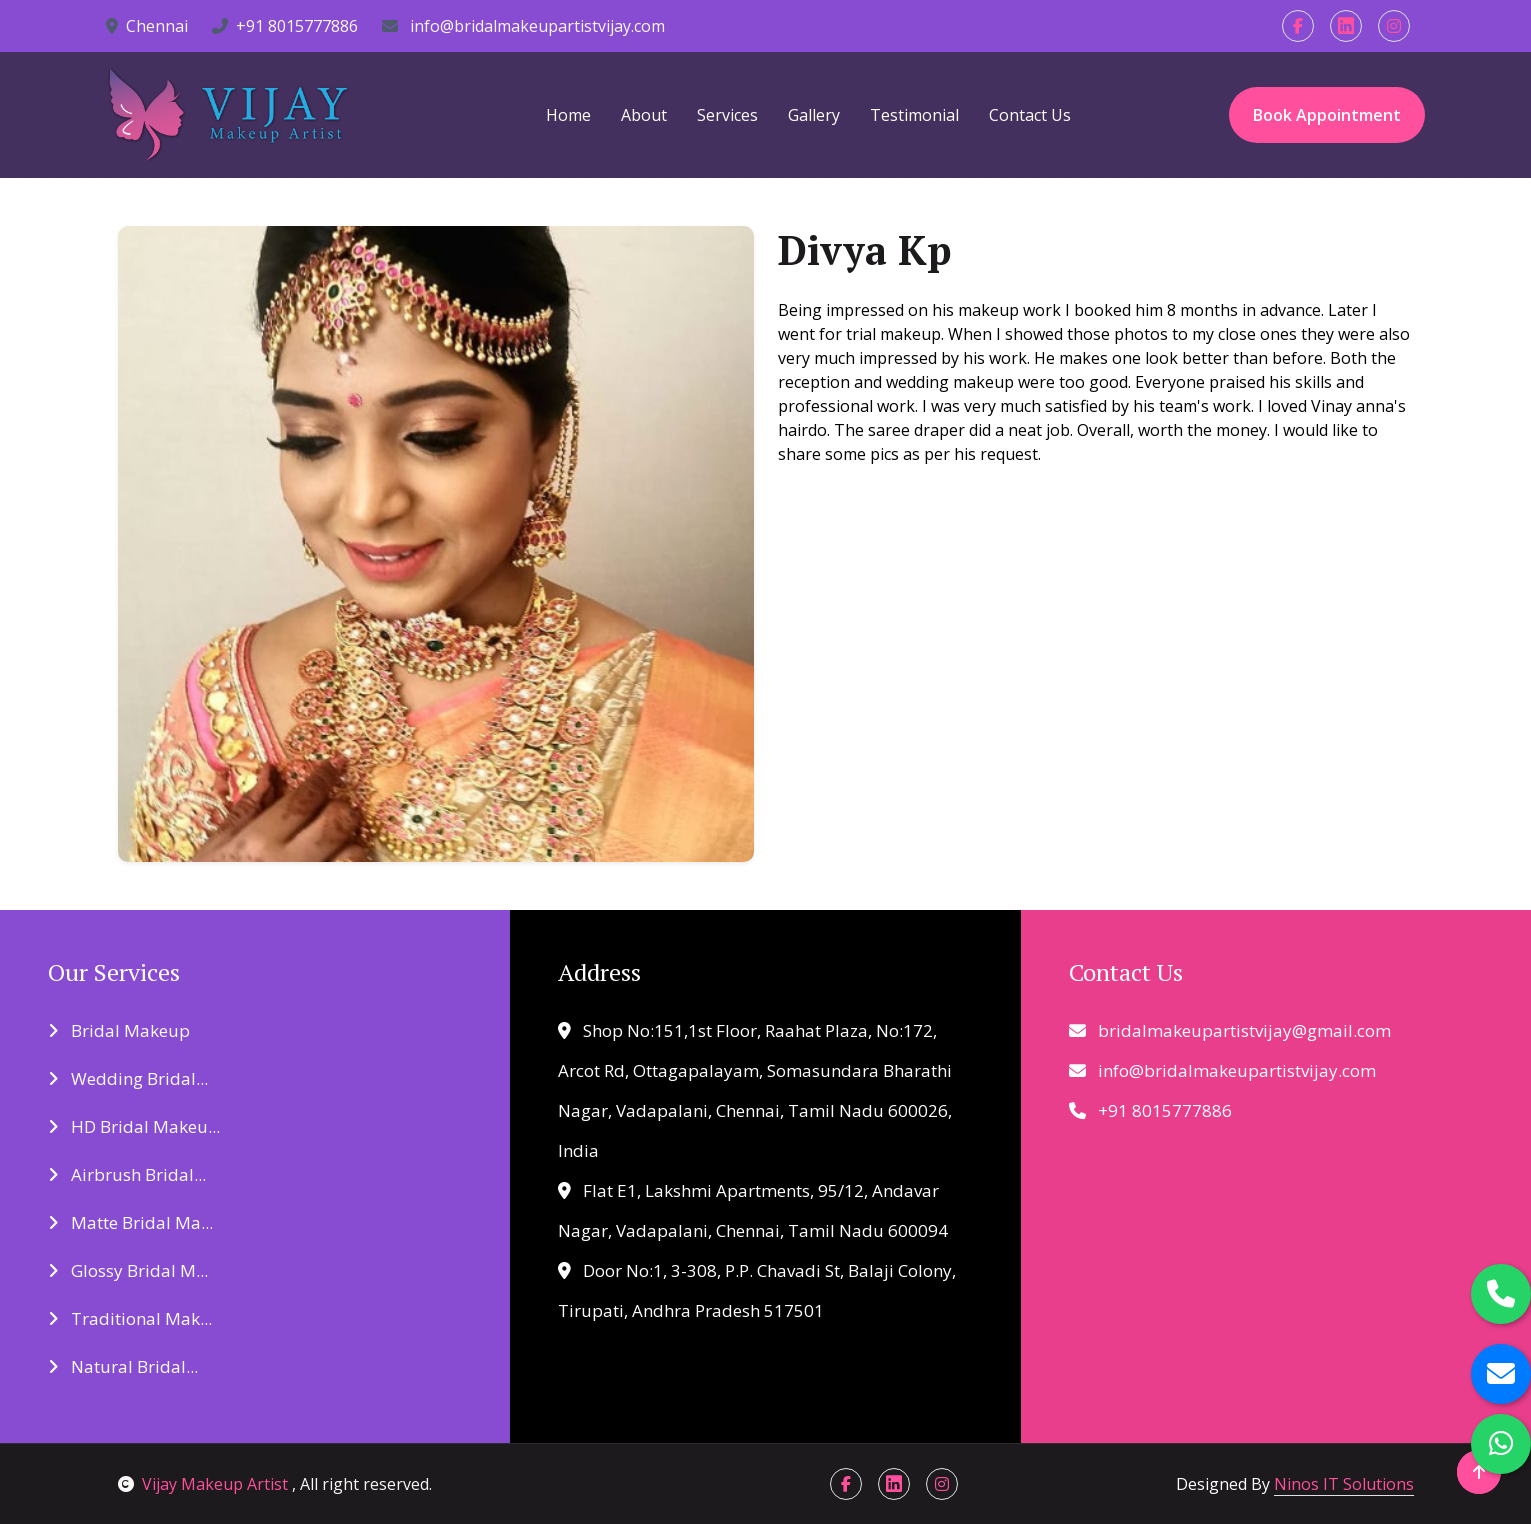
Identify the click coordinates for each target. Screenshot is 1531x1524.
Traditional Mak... (130, 1318)
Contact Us (1030, 115)
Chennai (147, 26)
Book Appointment (1327, 115)
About (644, 115)
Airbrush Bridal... (127, 1174)
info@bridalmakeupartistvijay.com (523, 26)
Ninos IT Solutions (1344, 1484)
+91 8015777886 (285, 26)
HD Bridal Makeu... (134, 1126)
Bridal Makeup (119, 1030)
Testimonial (914, 115)
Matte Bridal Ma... (130, 1222)
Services (727, 115)
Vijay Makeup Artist (205, 1484)
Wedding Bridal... (128, 1078)
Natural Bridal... (123, 1366)
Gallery (814, 115)
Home (568, 115)
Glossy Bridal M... (128, 1270)
